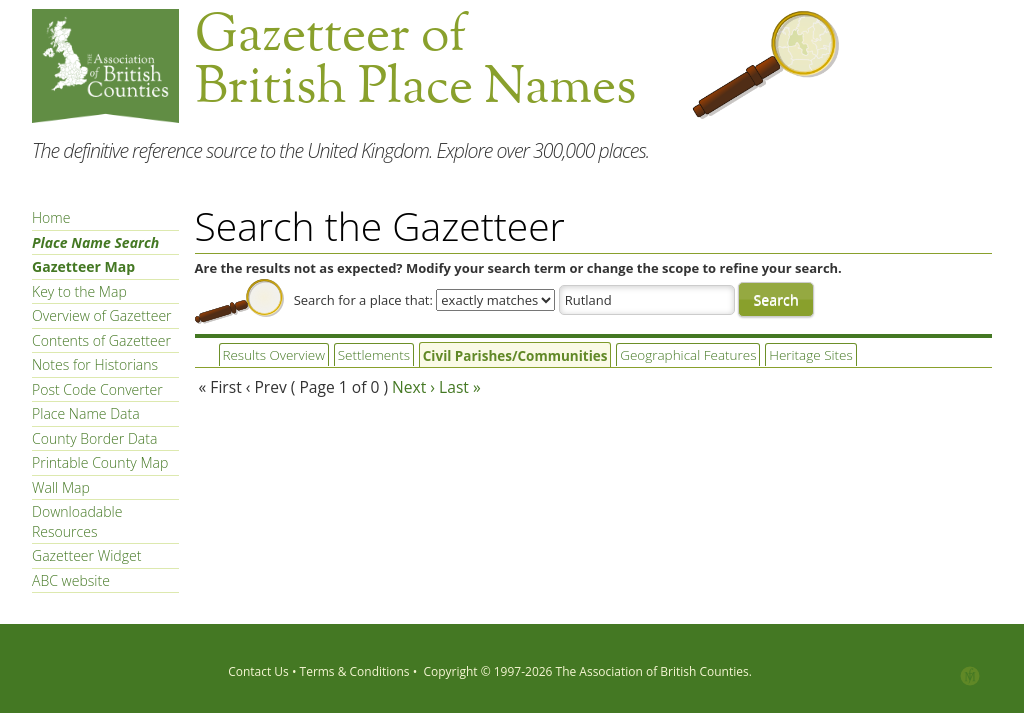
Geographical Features (659, 355)
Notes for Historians (95, 364)
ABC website (71, 580)
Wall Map (61, 487)
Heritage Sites (775, 355)
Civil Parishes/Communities (498, 356)
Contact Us (258, 671)
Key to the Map (79, 291)
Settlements (366, 355)
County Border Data (94, 438)
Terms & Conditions (355, 671)
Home (51, 217)
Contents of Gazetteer (101, 340)
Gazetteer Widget (86, 555)
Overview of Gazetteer (102, 315)
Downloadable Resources (77, 521)
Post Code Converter (97, 389)
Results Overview (270, 355)
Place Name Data (86, 413)
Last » (460, 387)
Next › (413, 387)
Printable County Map (100, 462)
